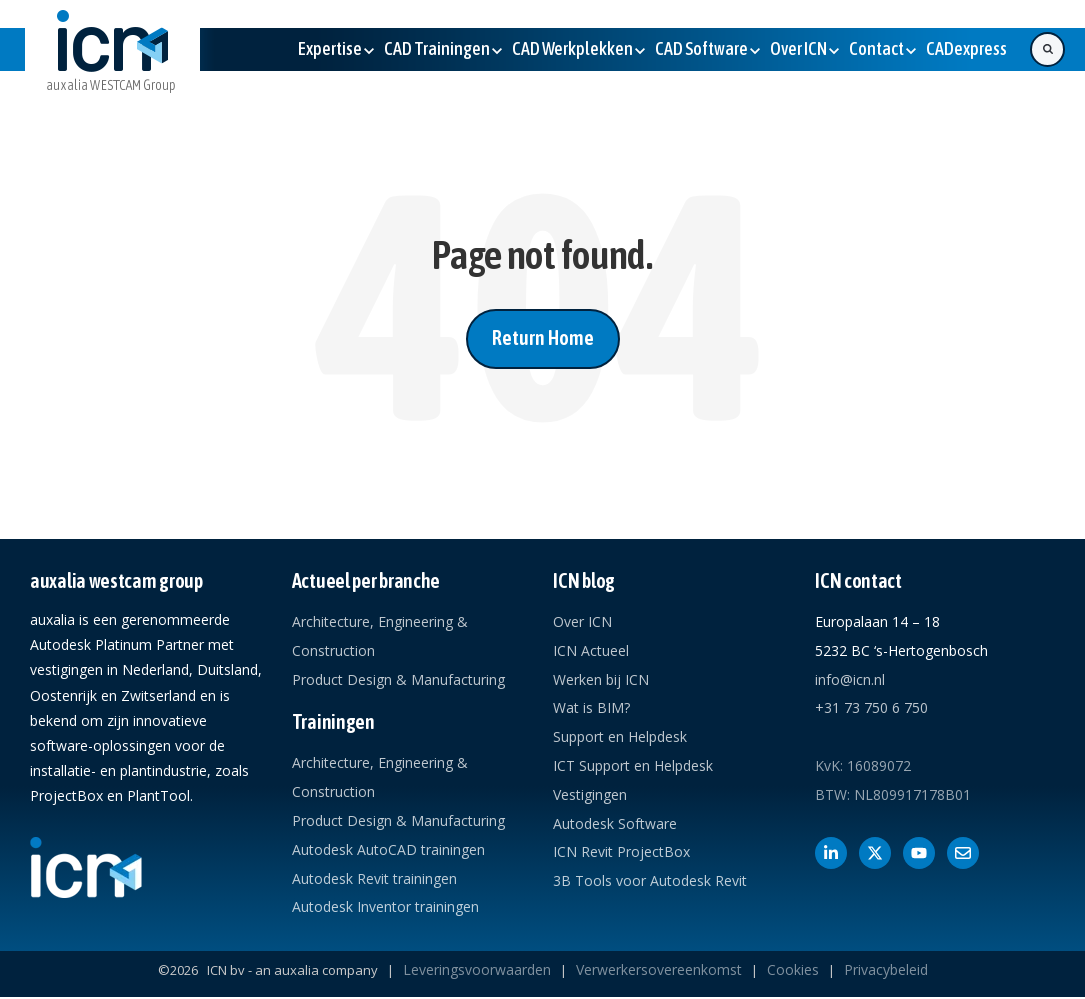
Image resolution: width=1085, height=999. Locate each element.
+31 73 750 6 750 (871, 707)
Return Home (543, 337)
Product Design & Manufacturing (398, 679)
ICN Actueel (591, 650)
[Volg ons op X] (875, 853)
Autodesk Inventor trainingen (385, 906)
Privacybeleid (886, 969)
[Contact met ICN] (963, 853)
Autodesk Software (615, 823)
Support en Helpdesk (620, 736)
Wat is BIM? (591, 707)
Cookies (793, 969)
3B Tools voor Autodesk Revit (650, 880)
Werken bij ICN (601, 679)
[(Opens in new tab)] (966, 49)
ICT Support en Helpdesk (633, 765)
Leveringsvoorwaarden (477, 969)
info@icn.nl (850, 679)
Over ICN (582, 621)
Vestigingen (590, 794)
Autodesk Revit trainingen (374, 878)
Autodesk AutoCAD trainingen (388, 849)
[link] (112, 67)
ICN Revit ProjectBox (621, 851)
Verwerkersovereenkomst (659, 969)
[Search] (1047, 49)
